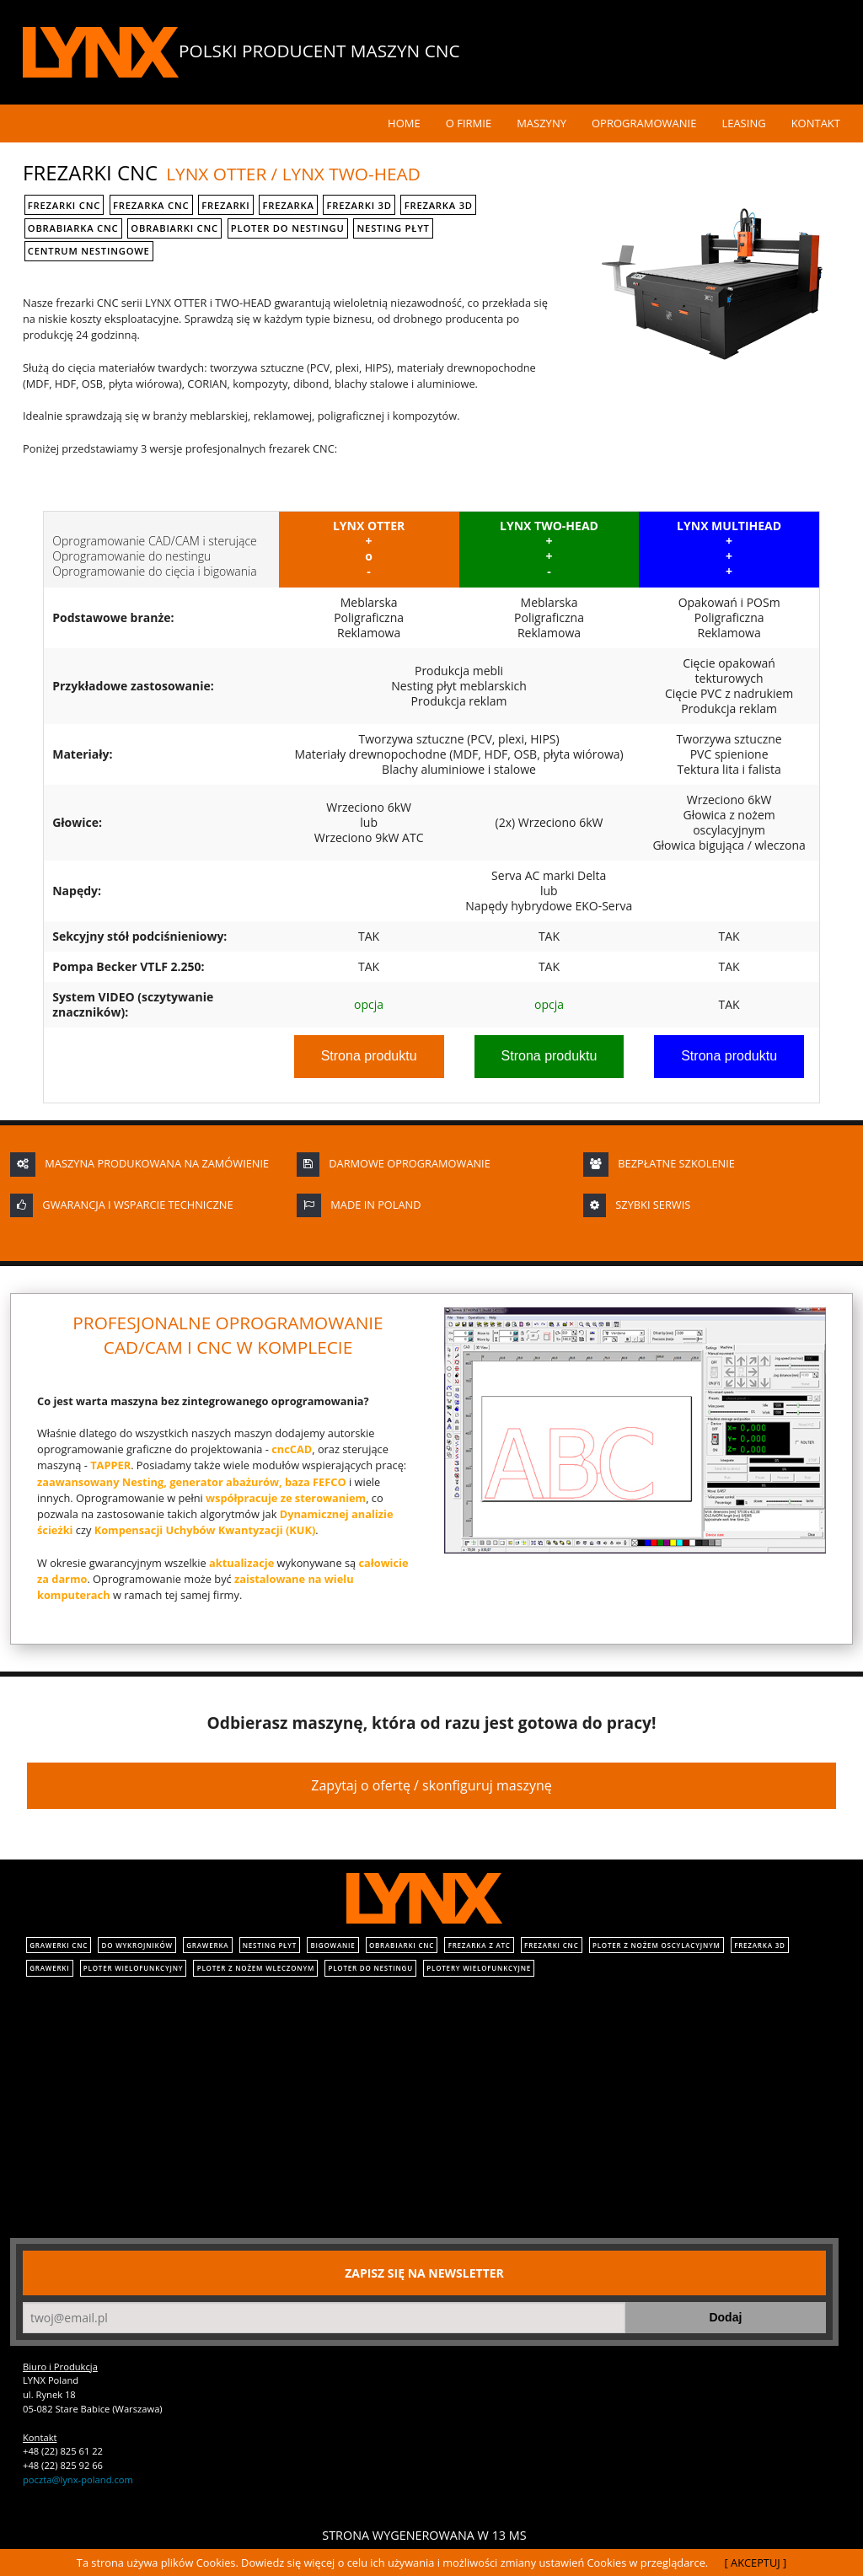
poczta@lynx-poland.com (78, 2479)
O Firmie (468, 123)
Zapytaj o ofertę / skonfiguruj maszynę (431, 1785)
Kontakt (815, 123)
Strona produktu (369, 1056)
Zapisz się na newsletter (424, 2273)
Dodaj (725, 2317)
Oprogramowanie (644, 123)
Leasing (743, 123)
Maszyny (541, 123)
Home (404, 123)
